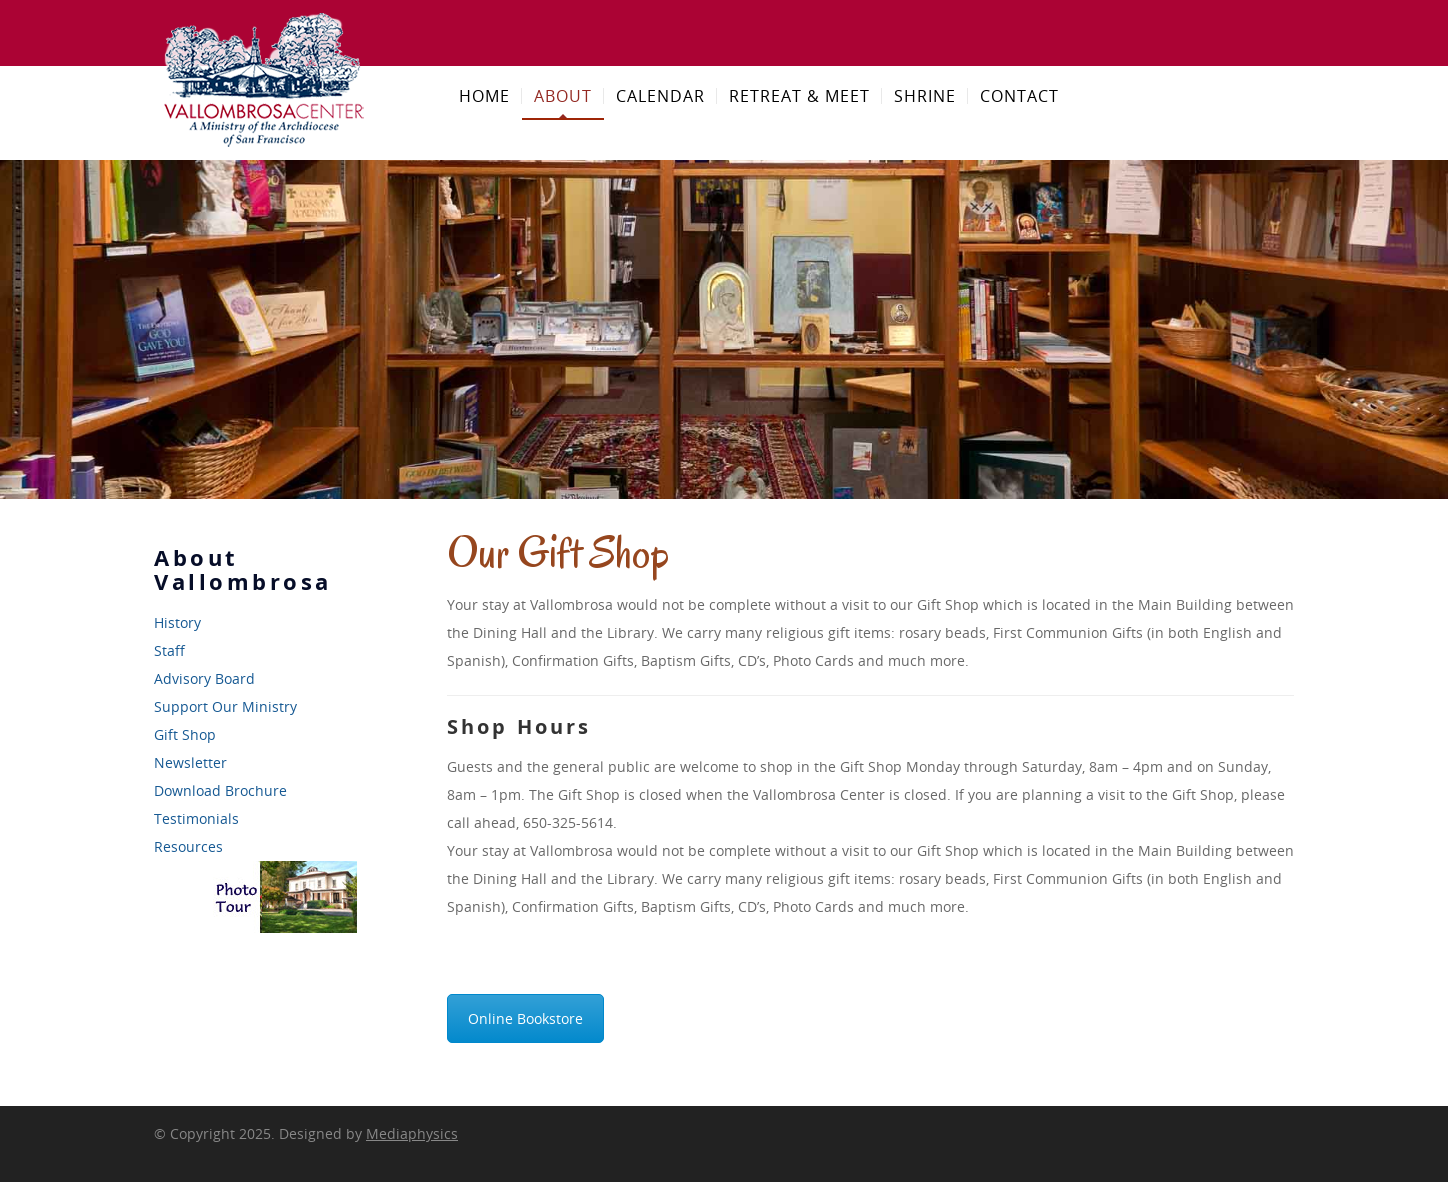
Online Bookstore (525, 1018)
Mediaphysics (412, 1133)
